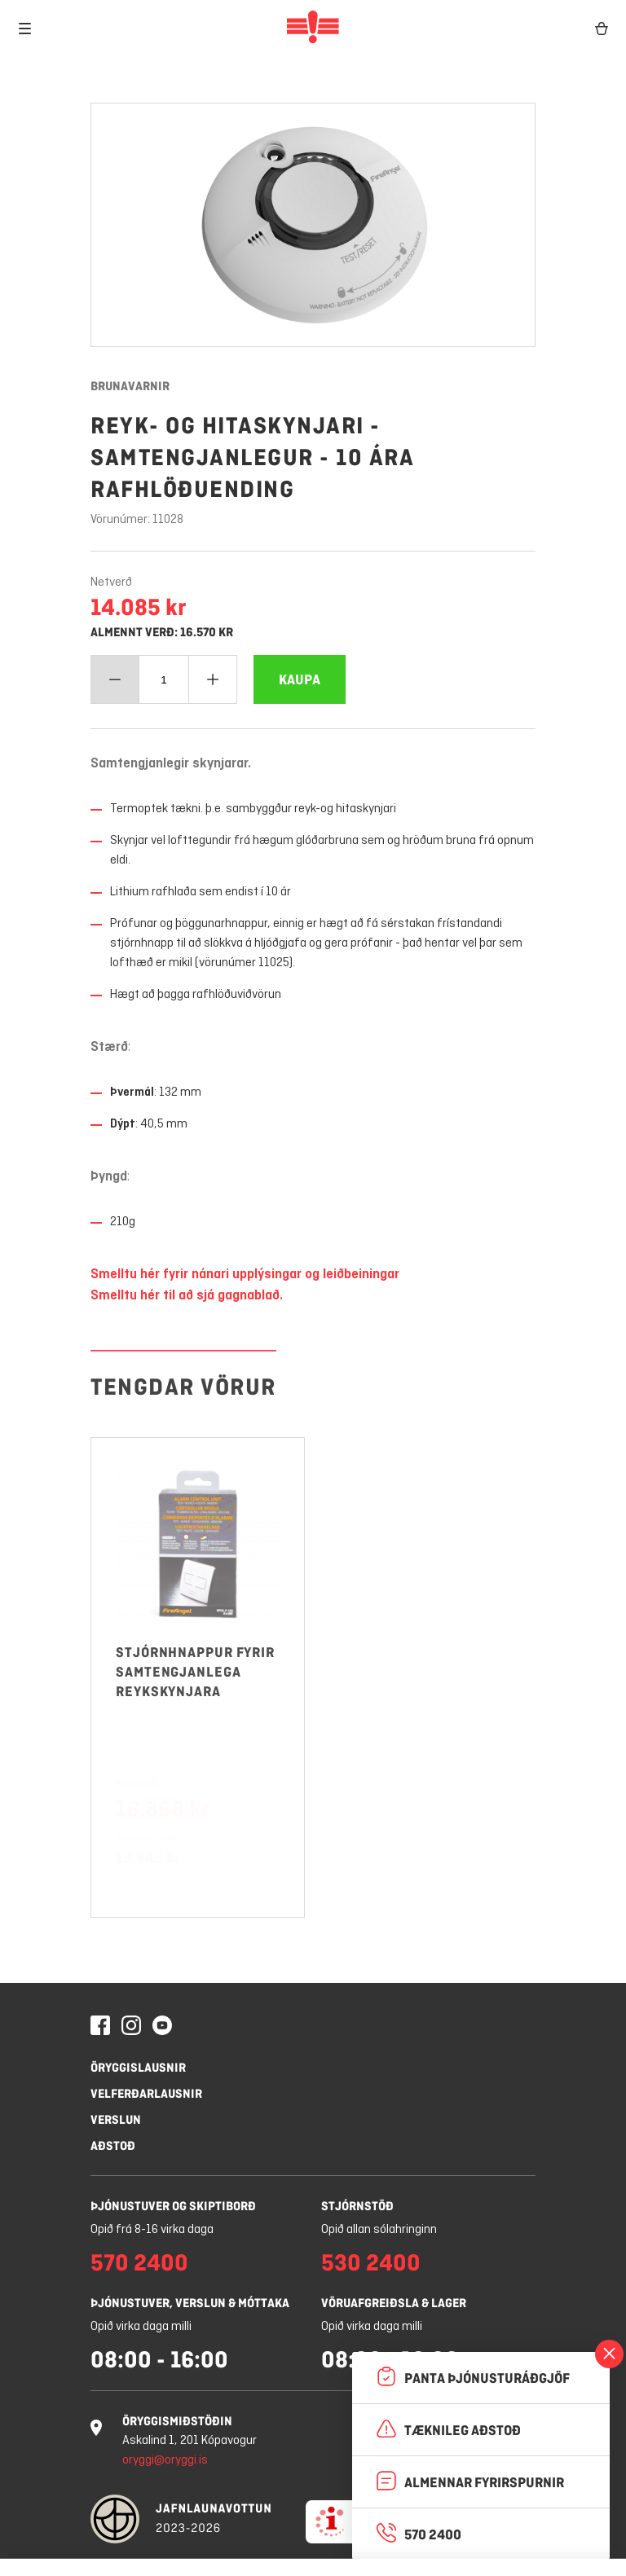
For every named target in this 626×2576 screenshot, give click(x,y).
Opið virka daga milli (141, 2327)
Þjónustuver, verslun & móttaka (189, 2302)
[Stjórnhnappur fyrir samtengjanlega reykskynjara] (197, 1742)
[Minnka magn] (114, 679)
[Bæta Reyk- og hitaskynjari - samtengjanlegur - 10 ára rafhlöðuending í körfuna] (299, 679)
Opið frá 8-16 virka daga (152, 2230)
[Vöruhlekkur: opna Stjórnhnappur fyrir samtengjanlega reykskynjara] (198, 1609)
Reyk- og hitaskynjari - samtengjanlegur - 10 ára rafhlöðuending (252, 457)
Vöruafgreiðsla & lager (393, 2302)
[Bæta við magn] (212, 679)
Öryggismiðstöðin (177, 2421)
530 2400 (371, 2262)
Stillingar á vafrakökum (103, 2536)
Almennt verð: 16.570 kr (161, 632)
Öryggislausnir (138, 2067)
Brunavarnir (130, 385)
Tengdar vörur (183, 1427)
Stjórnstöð (357, 2205)
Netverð (111, 582)
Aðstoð (112, 2145)
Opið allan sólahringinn (379, 2230)
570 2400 (139, 2262)
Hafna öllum (247, 2536)
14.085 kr (138, 607)
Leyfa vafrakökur (387, 2536)
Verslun (115, 2119)
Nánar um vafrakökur (399, 2491)
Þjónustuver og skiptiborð (173, 2205)
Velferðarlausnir (146, 2093)
